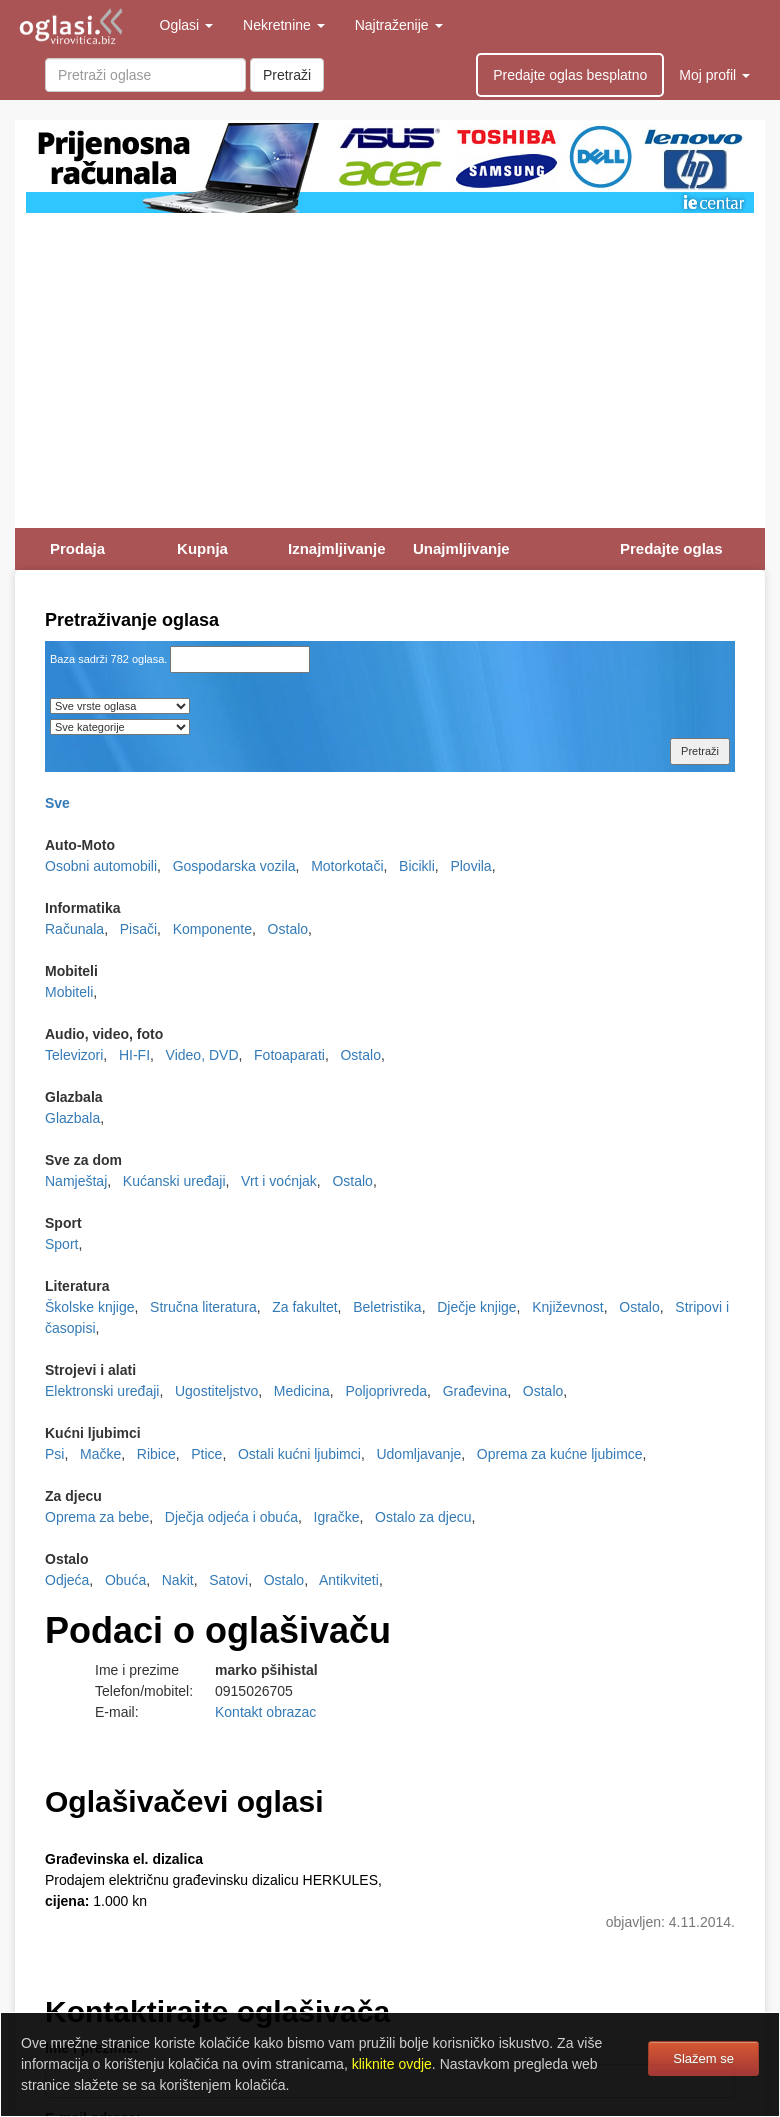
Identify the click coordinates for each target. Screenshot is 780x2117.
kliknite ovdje (392, 2064)
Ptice (206, 1454)
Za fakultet (304, 1307)
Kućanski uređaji (174, 1181)
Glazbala (72, 1118)
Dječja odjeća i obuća (231, 1517)
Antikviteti (349, 1580)
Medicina (302, 1391)
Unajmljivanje (461, 548)
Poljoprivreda (386, 1391)
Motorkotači (347, 866)
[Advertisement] (390, 363)
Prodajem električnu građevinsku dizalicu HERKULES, (213, 1880)
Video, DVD (202, 1055)
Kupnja (202, 548)
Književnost (568, 1307)
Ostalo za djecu (423, 1517)
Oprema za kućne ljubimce (560, 1454)
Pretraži (287, 75)
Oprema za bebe (97, 1517)
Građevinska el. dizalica (124, 1859)
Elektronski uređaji (102, 1391)
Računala (74, 929)
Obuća (125, 1580)
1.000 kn (96, 1901)
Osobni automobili (101, 866)
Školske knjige (90, 1307)
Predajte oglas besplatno (570, 75)
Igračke (337, 1517)
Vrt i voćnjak (279, 1181)
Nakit (178, 1580)
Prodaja (77, 548)
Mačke (100, 1454)
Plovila (470, 866)
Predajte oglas (671, 548)
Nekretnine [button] (284, 25)
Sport (61, 1244)
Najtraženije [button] (399, 25)
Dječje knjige (476, 1307)
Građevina (475, 1391)
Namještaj (76, 1181)
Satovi (228, 1580)
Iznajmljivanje (337, 548)
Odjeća (67, 1580)
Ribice (156, 1454)
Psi (54, 1454)
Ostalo (288, 929)
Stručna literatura (203, 1307)
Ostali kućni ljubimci (299, 1454)
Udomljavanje (418, 1454)
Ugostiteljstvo (216, 1391)
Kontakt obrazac (265, 1712)
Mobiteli (69, 992)
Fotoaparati (289, 1055)
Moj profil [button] (714, 75)
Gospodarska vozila (234, 866)
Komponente (212, 929)
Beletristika (387, 1307)
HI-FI (134, 1055)
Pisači (138, 929)
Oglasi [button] (187, 25)
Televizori (74, 1055)
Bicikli (417, 866)
